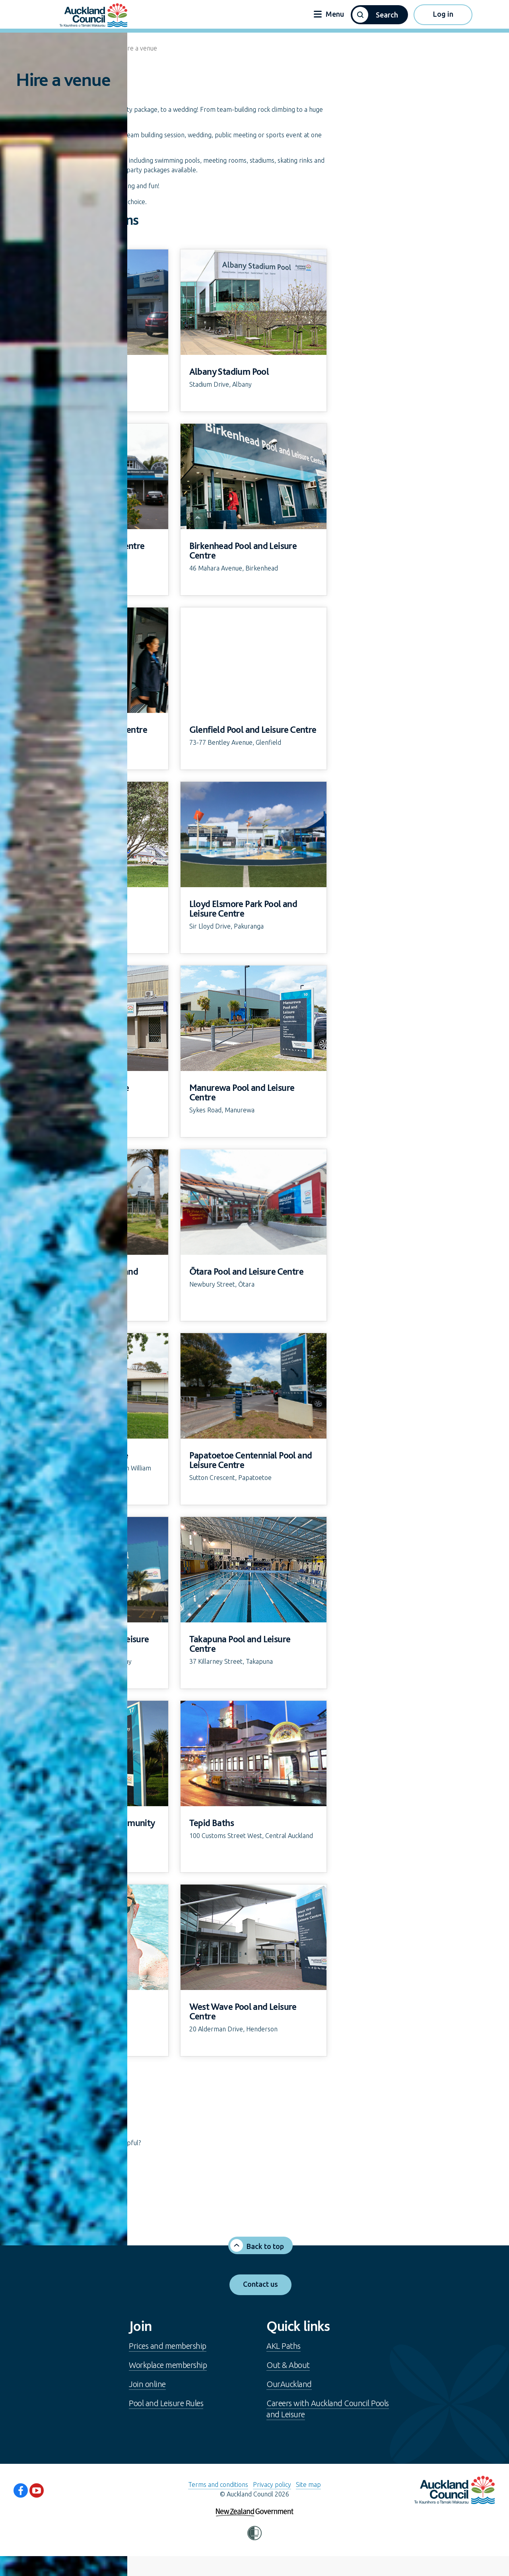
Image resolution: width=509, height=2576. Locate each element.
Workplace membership (168, 2365)
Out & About (288, 2365)
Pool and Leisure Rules (166, 2403)
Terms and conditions (218, 2484)
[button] (379, 14)
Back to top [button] (265, 2246)
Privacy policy (272, 2484)
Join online (147, 2384)
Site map (308, 2484)
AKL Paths (283, 2345)
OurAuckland (289, 2384)
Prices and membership (167, 2345)
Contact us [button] (260, 2284)
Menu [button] (329, 14)
